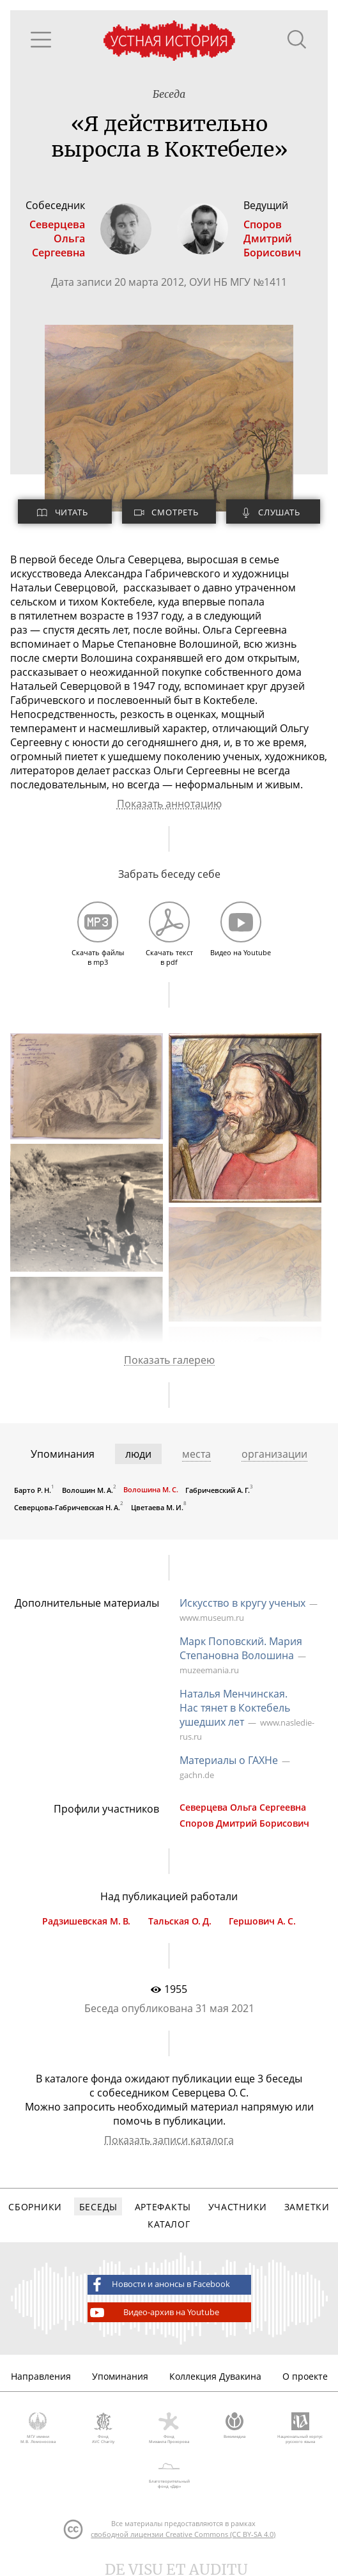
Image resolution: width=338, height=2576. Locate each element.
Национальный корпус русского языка (300, 2428)
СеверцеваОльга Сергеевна (57, 238)
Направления (41, 2376)
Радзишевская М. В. (86, 1921)
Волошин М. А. (87, 1490)
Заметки (307, 2207)
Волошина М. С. (150, 1489)
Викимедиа (235, 2425)
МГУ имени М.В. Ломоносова (38, 2428)
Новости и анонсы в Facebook (159, 2284)
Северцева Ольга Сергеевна (243, 1807)
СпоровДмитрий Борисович (272, 238)
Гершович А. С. (262, 1921)
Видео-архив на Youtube (153, 2313)
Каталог (169, 2224)
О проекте (305, 2376)
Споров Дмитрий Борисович (244, 1823)
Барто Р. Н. (32, 1490)
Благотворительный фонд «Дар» (169, 2473)
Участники (237, 2207)
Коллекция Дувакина (215, 2376)
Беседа (169, 94)
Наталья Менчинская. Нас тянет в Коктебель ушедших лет (235, 1708)
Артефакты (163, 2207)
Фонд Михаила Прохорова (169, 2428)
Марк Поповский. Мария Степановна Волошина (241, 1648)
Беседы (98, 2207)
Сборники (35, 2207)
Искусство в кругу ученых (242, 1603)
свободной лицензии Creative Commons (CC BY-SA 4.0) (183, 2534)
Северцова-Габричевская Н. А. (67, 1507)
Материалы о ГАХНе (229, 1760)
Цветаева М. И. (157, 1507)
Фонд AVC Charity (104, 2428)
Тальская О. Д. (179, 1921)
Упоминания (120, 2376)
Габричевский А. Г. (217, 1490)
